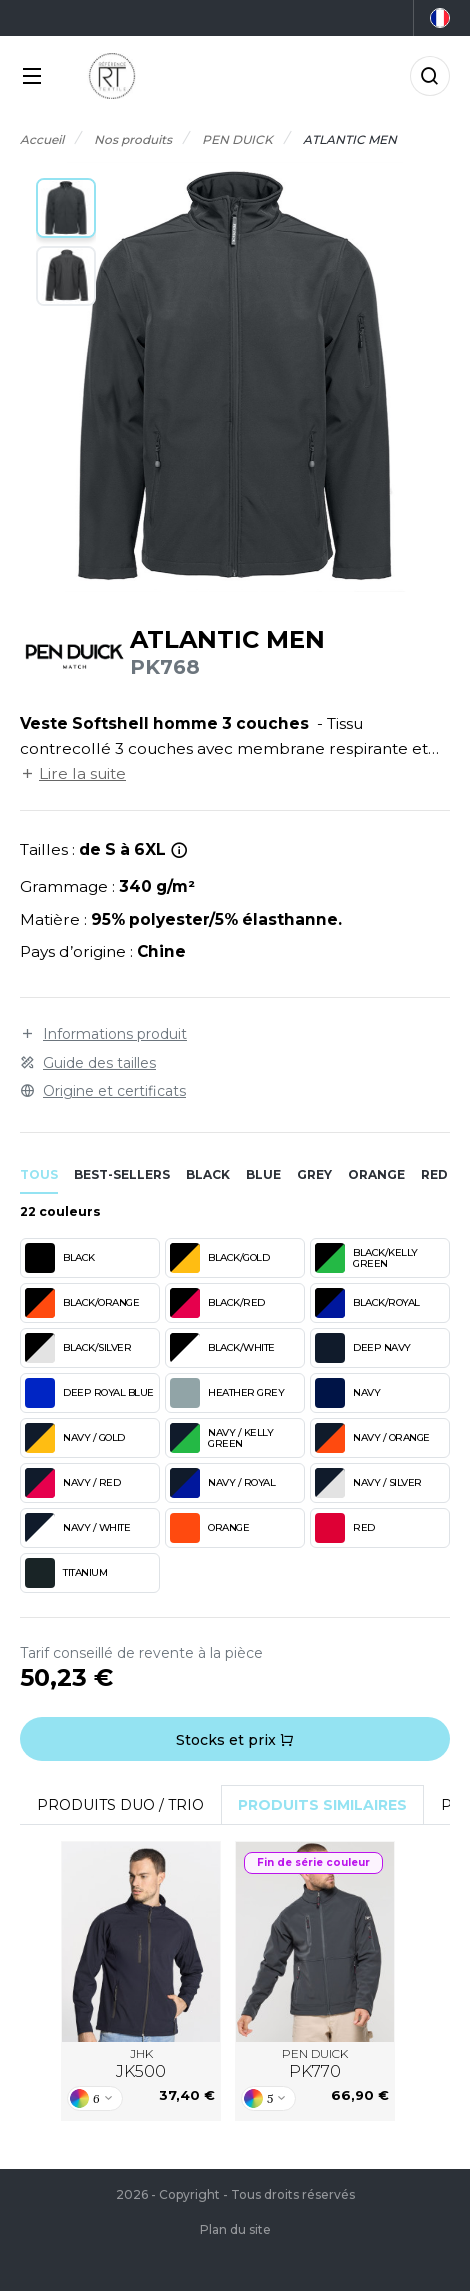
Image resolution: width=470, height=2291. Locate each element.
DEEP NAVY (363, 1348)
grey (314, 1174)
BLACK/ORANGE (82, 1303)
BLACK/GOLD (219, 1258)
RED (345, 1528)
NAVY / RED (72, 1483)
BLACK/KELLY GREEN (366, 1258)
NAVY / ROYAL (222, 1483)
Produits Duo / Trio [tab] (120, 1805)
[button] (66, 208)
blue (263, 1174)
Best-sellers (122, 1174)
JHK (141, 2064)
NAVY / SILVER (368, 1483)
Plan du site (235, 2229)
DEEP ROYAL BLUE (89, 1393)
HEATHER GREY (227, 1393)
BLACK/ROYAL (367, 1303)
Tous (39, 1174)
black (208, 1174)
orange (376, 1174)
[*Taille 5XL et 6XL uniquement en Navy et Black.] (179, 850)
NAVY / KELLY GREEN (221, 1438)
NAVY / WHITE (77, 1528)
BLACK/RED (217, 1303)
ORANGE (209, 1528)
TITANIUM (66, 1573)
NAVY (347, 1393)
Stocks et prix (235, 1740)
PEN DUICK (315, 2064)
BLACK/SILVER (78, 1348)
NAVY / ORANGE (372, 1438)
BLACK (60, 1258)
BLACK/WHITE (222, 1348)
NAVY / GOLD (75, 1438)
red (434, 1174)
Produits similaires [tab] (322, 1805)
